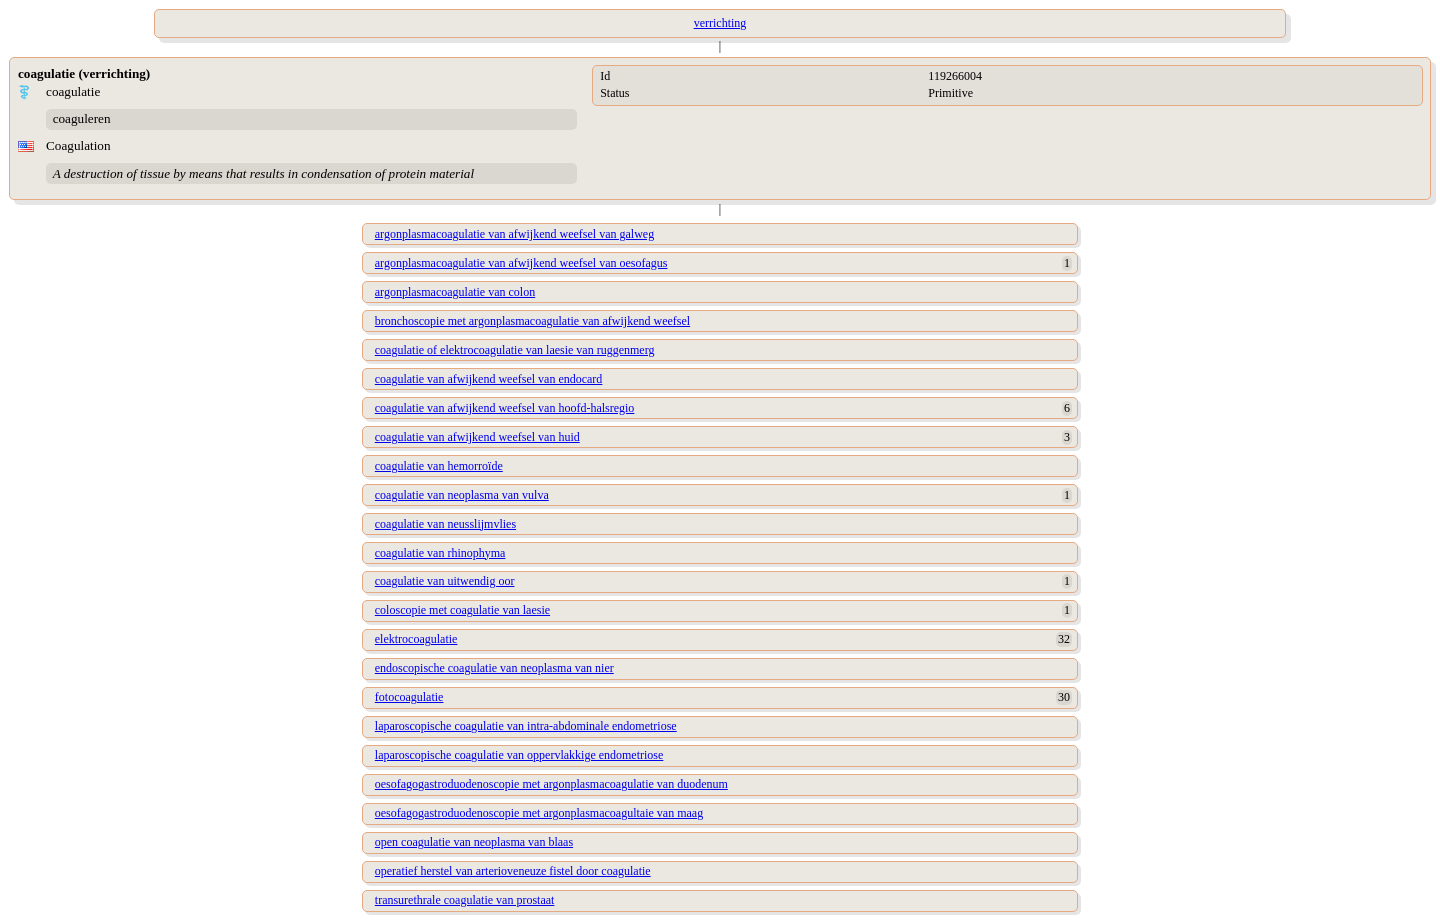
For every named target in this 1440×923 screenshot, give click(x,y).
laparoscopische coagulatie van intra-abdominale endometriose (526, 726)
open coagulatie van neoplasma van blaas (474, 842)
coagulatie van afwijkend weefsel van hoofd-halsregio (505, 408)
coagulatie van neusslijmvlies (445, 524)
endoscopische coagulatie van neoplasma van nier (494, 668)
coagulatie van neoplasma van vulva (462, 495)
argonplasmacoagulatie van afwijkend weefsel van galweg (514, 234)
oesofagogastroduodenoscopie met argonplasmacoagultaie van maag (539, 813)
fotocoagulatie (409, 697)
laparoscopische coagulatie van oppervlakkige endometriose (519, 755)
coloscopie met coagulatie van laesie (462, 610)
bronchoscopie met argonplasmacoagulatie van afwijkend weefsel (532, 321)
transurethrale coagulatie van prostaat (465, 900)
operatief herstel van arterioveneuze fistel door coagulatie (513, 871)
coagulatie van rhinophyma (440, 553)
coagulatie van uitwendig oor (445, 581)
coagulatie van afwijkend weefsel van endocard (489, 379)
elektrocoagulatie (416, 639)
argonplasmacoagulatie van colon (455, 292)
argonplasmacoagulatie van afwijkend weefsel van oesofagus (521, 263)
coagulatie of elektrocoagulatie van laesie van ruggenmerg (515, 350)
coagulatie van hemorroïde (439, 466)
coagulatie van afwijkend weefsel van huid (477, 437)
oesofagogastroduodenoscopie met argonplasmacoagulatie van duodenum (551, 784)
